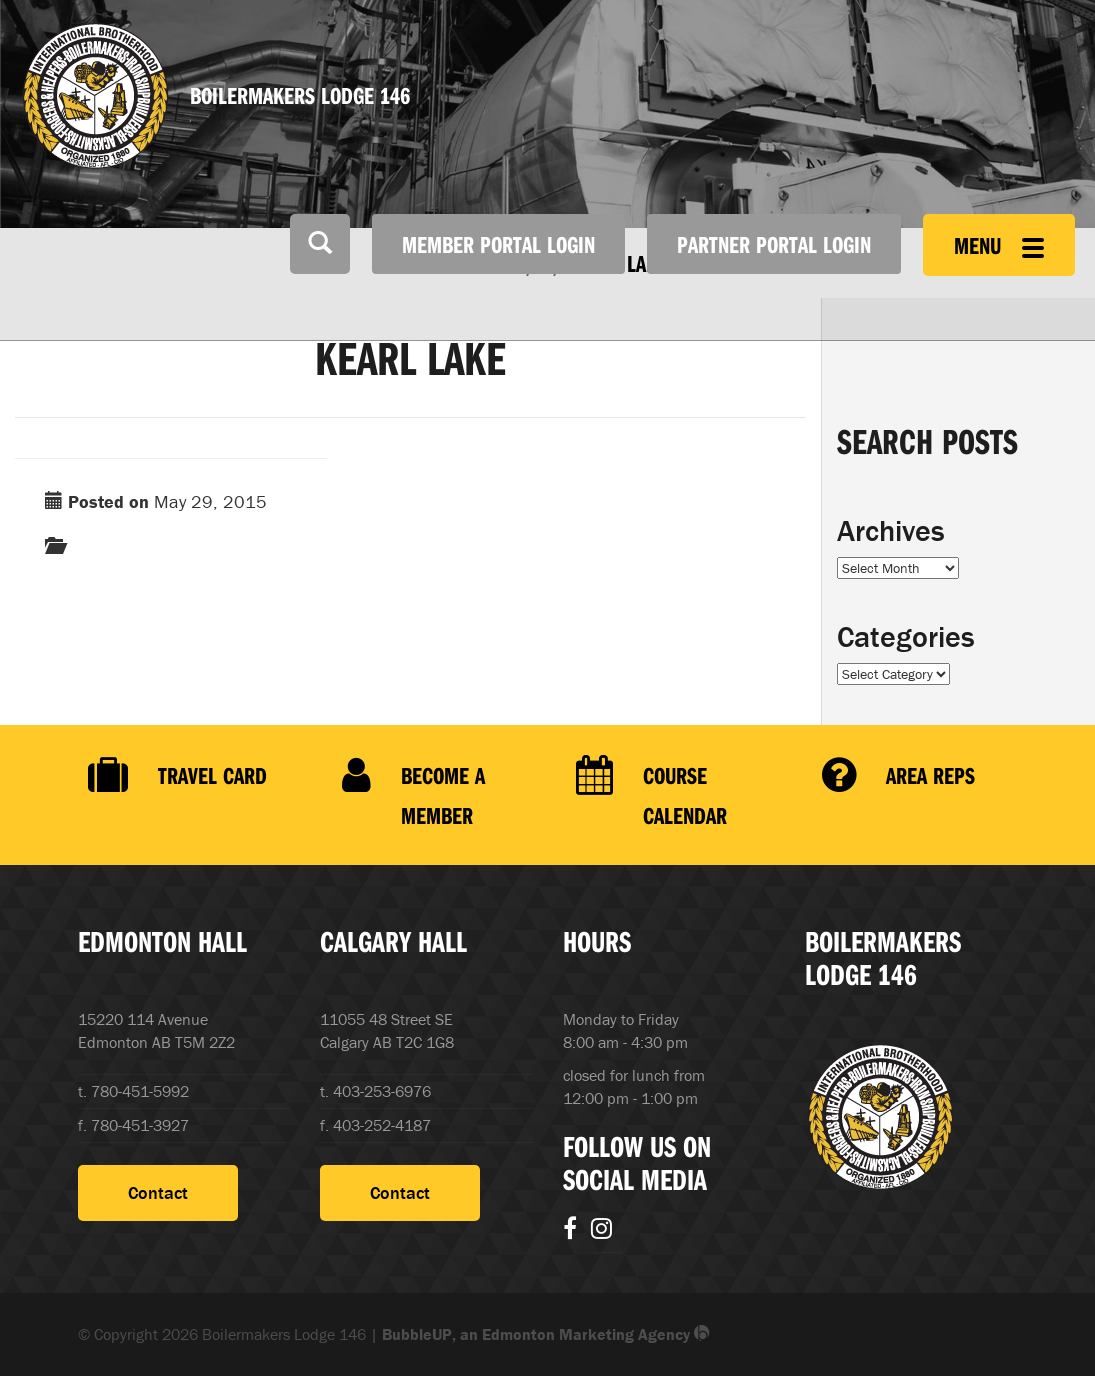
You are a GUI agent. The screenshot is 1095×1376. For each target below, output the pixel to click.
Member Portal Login (498, 244)
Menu (999, 245)
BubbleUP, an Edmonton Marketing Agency (546, 1334)
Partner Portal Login (774, 244)
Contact (158, 1192)
